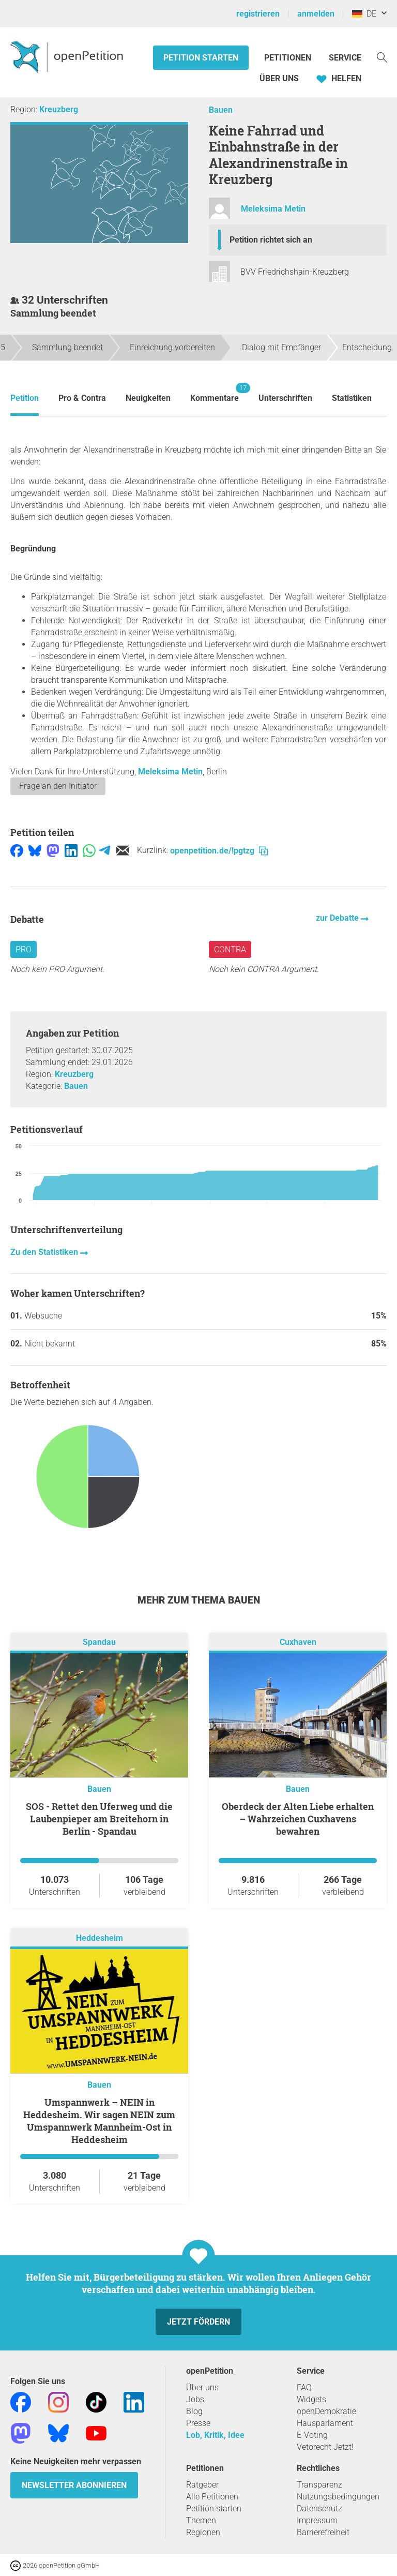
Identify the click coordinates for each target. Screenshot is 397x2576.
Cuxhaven (298, 1643)
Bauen (221, 110)
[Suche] (382, 57)
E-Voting (312, 2435)
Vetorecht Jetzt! (325, 2447)
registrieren (258, 14)
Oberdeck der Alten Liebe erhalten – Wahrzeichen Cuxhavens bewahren (298, 1818)
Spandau (99, 1643)
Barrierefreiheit (323, 2532)
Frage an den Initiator (58, 786)
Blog (194, 2411)
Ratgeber (202, 2485)
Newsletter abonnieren (74, 2485)
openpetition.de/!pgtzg (219, 851)
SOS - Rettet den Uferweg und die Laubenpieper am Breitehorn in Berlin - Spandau (99, 1818)
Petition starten (200, 58)
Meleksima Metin (273, 209)
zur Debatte (338, 918)
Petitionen (288, 58)
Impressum (317, 2520)
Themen (201, 2520)
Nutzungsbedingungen (338, 2497)
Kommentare (214, 393)
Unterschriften (285, 398)
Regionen (203, 2532)
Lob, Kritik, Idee (215, 2435)
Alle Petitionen (212, 2497)
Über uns (202, 2387)
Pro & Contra (82, 398)
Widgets (311, 2399)
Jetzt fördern (198, 2322)
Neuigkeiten (148, 398)
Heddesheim (99, 1938)
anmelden (315, 14)
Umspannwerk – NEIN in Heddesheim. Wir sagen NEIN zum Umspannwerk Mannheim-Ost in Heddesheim (99, 2121)
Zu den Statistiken (45, 1252)
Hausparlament (325, 2423)
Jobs (195, 2399)
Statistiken (352, 398)
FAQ (304, 2387)
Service (345, 58)
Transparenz (319, 2485)
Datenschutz (319, 2508)
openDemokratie (326, 2411)
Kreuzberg (58, 109)
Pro (24, 949)
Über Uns (279, 78)
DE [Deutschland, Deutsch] (364, 14)
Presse (198, 2423)
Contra (230, 949)
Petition (24, 398)
